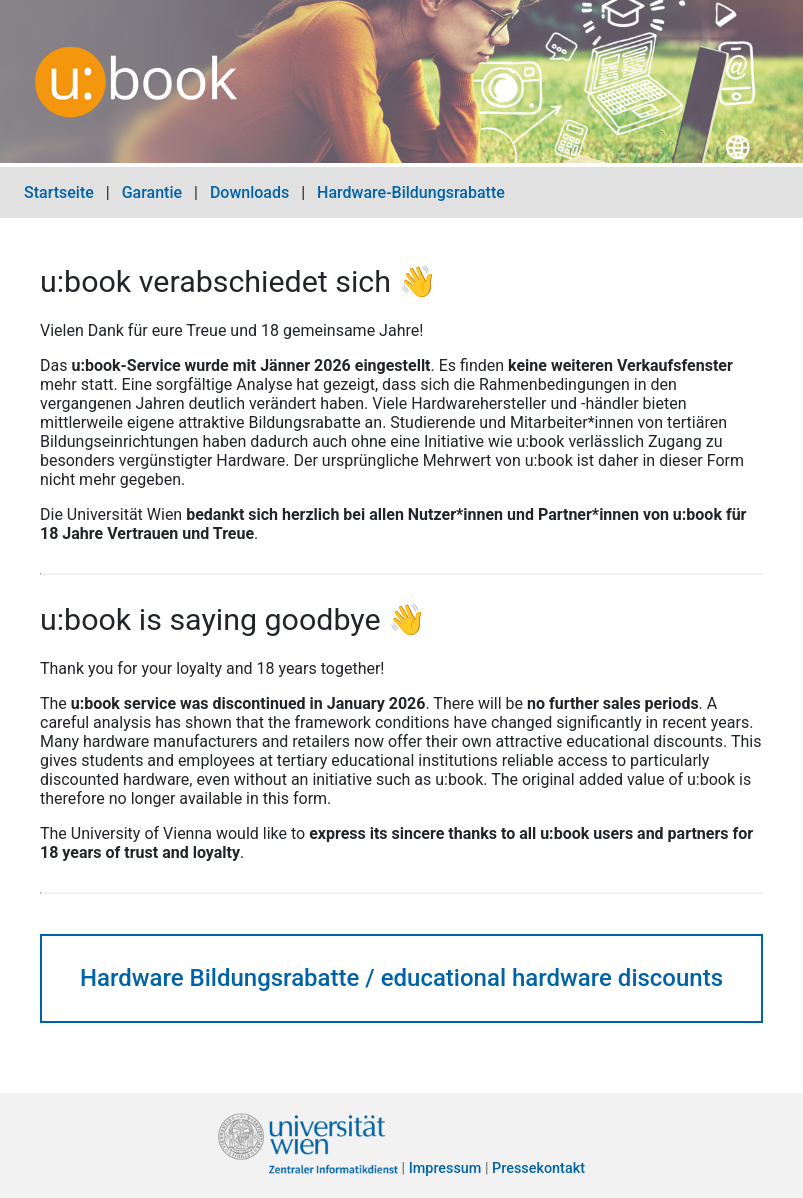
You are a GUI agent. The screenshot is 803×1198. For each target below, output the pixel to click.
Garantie (152, 192)
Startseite (59, 192)
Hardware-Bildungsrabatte (411, 192)
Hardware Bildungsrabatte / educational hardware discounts (401, 978)
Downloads (249, 192)
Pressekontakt (538, 1169)
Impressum (445, 1169)
